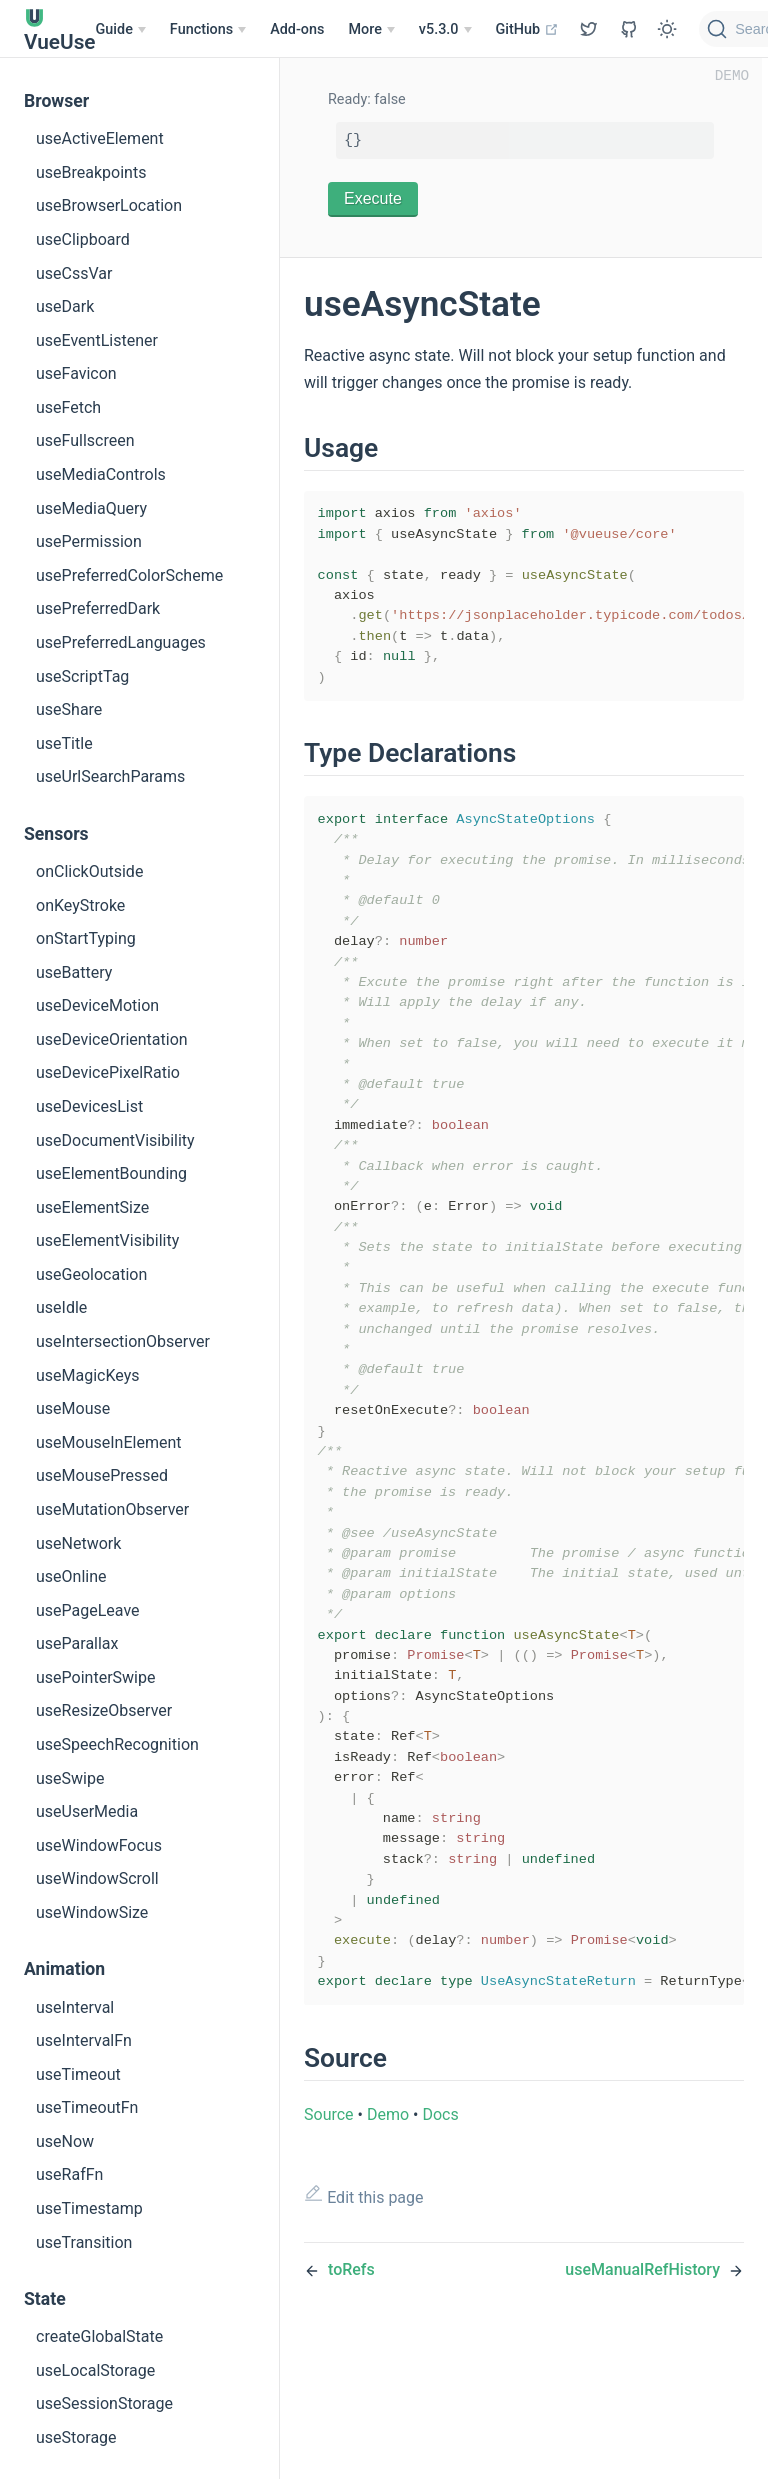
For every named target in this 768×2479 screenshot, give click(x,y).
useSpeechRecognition (117, 1744)
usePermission (89, 541)
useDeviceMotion (97, 1005)
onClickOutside (89, 871)
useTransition (84, 2242)
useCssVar (74, 273)
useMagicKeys (88, 1375)
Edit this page (364, 2329)
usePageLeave (88, 1610)
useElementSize (92, 1207)
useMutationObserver (112, 1509)
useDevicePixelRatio (108, 1072)
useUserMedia (87, 1811)
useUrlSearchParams (110, 776)
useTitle (64, 743)
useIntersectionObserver (123, 1341)
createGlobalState (99, 2336)
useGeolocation (91, 1274)
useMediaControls (101, 474)
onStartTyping (86, 938)
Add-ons (297, 29)
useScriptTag (82, 676)
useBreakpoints (91, 172)
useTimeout (78, 2074)
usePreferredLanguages (121, 642)
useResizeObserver (104, 1710)
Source (329, 2248)
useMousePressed (102, 1475)
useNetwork (78, 1543)
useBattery (74, 972)
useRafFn (69, 2174)
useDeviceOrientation (112, 1039)
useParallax (77, 1643)
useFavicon (76, 373)
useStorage (76, 2437)
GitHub (527, 29)
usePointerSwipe (95, 1677)
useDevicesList (89, 1106)
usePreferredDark (98, 608)
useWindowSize (92, 1912)
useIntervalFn (84, 2040)
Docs (440, 2248)
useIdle (61, 1307)
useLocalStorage (95, 2370)
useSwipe (70, 1778)
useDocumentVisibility (115, 1140)
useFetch (68, 407)
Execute (373, 198)
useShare (69, 709)
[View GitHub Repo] (589, 29)
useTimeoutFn (87, 2107)
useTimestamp (89, 2208)
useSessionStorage (104, 2403)
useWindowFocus (99, 1845)
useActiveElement (100, 138)
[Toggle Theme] (667, 29)
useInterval (75, 2007)
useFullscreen (85, 440)
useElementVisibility (107, 1240)
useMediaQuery (91, 508)
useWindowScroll (97, 1878)
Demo (388, 2248)
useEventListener (97, 340)
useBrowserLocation (109, 205)
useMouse (73, 1408)
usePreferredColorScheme (129, 575)
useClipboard (83, 239)
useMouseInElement (108, 1442)
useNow (65, 2141)
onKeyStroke (80, 905)
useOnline (71, 1576)
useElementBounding (111, 1173)
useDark (65, 306)
